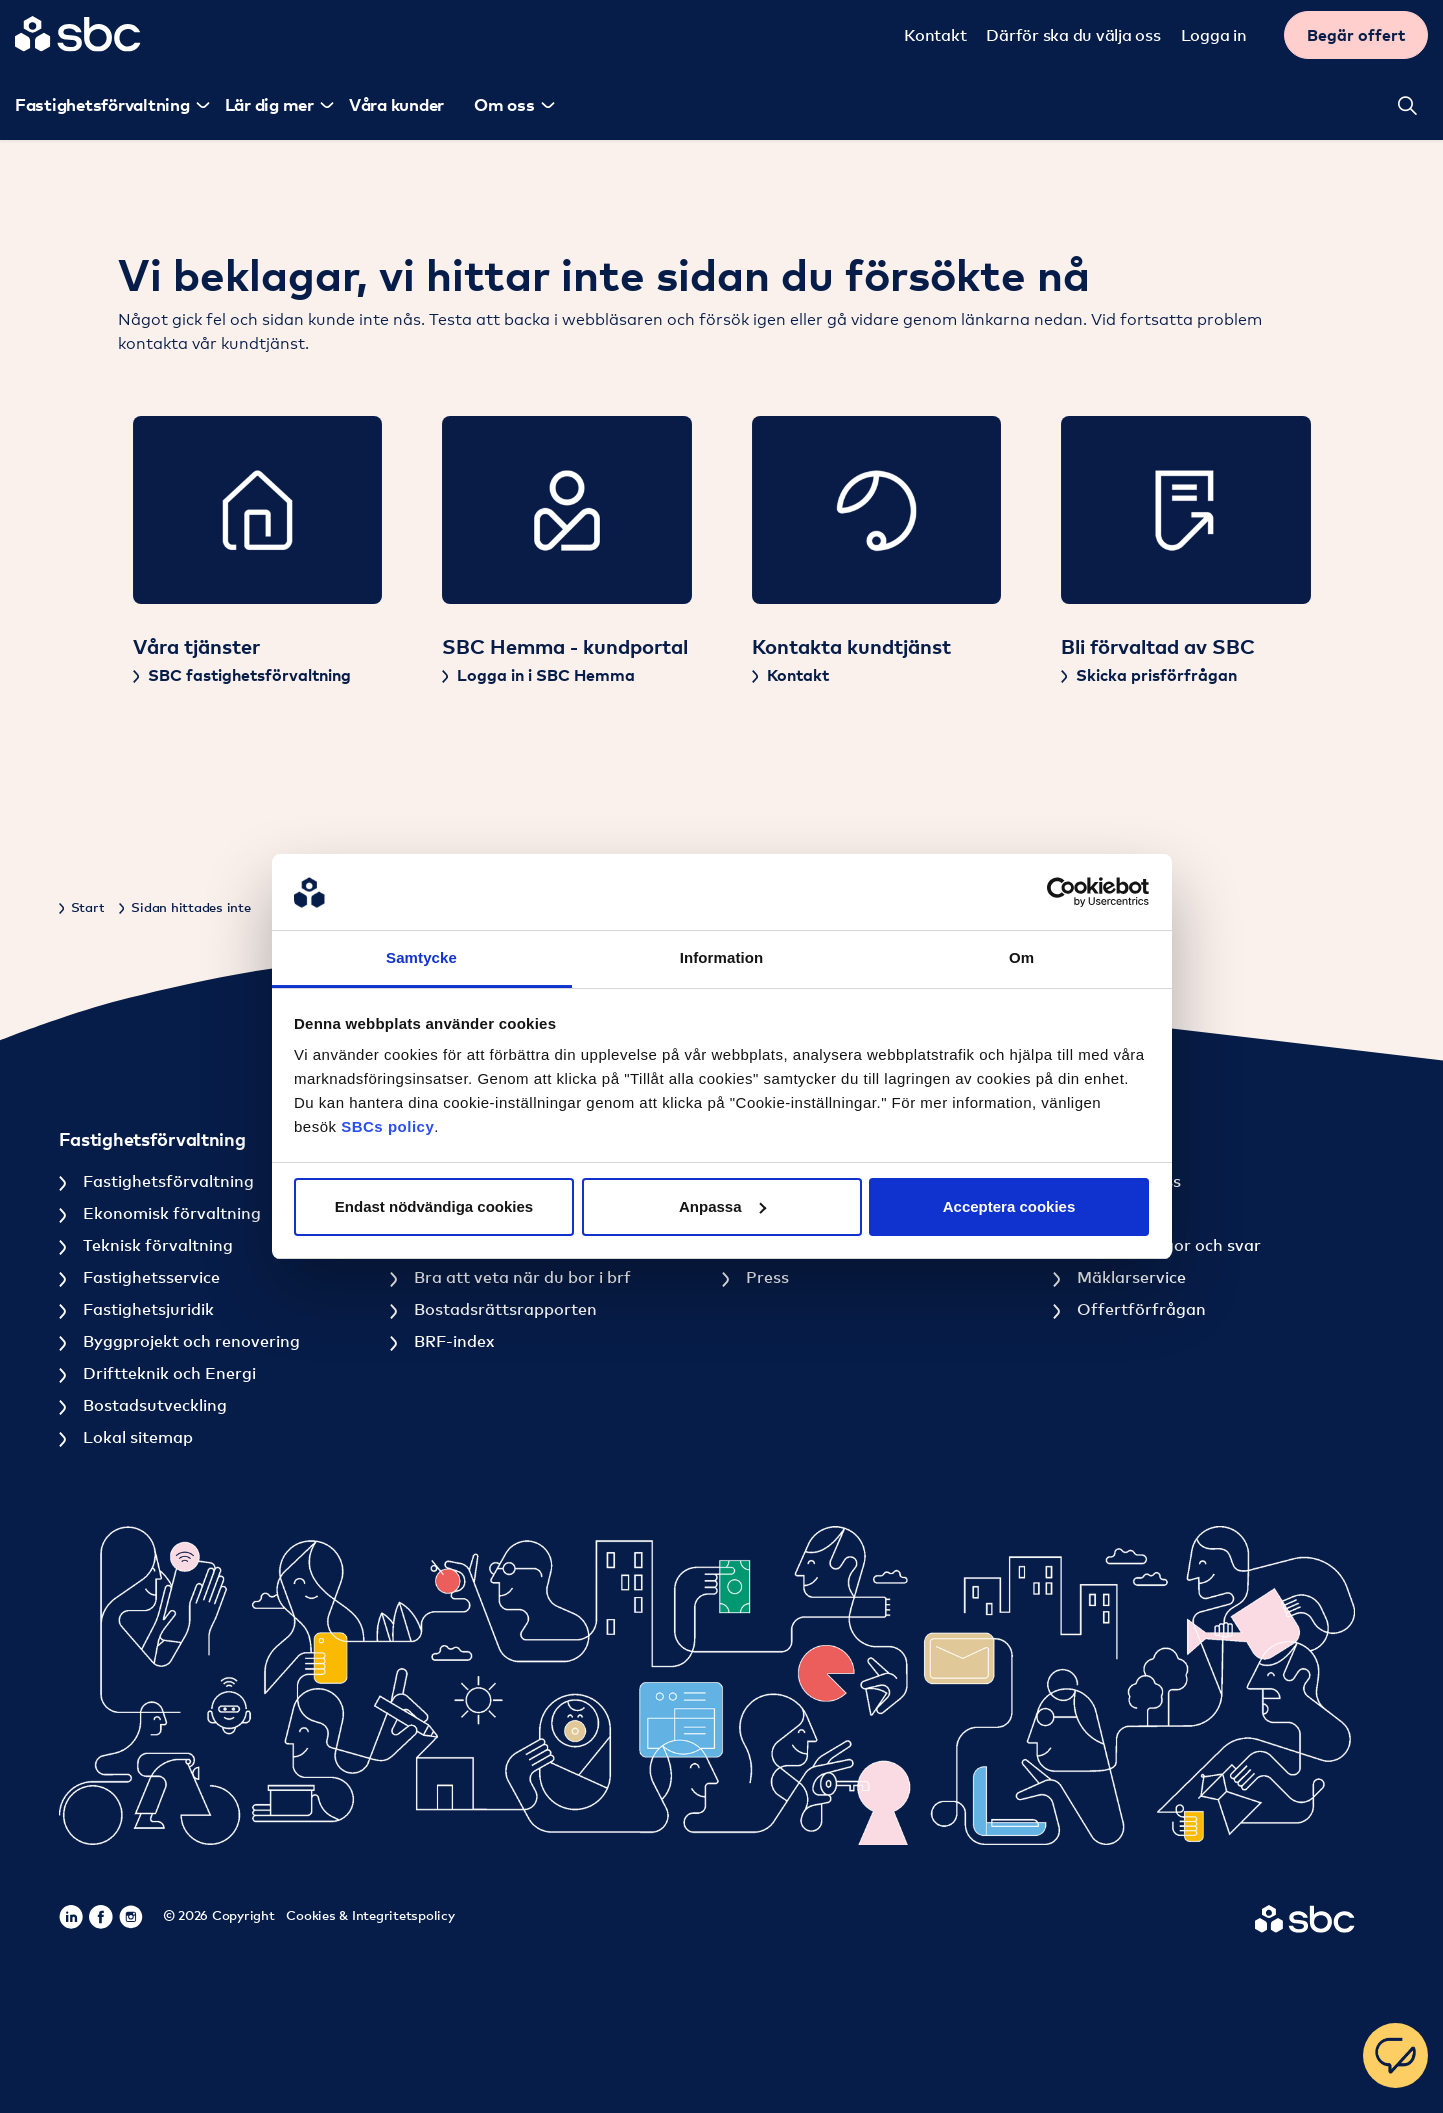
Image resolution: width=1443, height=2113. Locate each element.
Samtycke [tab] (421, 957)
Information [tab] (722, 957)
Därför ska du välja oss (1076, 35)
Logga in (1217, 35)
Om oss (501, 104)
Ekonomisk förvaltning (170, 1213)
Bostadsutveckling (153, 1405)
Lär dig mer (266, 104)
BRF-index (452, 1341)
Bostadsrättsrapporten (503, 1309)
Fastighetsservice (149, 1277)
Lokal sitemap (136, 1437)
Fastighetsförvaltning (166, 1181)
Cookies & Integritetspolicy (370, 1915)
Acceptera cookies (1009, 1206)
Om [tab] (1021, 957)
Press (765, 1277)
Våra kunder (393, 104)
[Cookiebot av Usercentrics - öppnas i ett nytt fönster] (1061, 892)
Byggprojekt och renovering (189, 1341)
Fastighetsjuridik (146, 1309)
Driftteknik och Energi (167, 1373)
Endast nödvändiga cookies (434, 1206)
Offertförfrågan (1139, 1309)
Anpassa (722, 1206)
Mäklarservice (1129, 1277)
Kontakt (938, 35)
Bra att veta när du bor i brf (520, 1277)
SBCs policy (387, 1126)
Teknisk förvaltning (156, 1245)
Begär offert (1359, 35)
